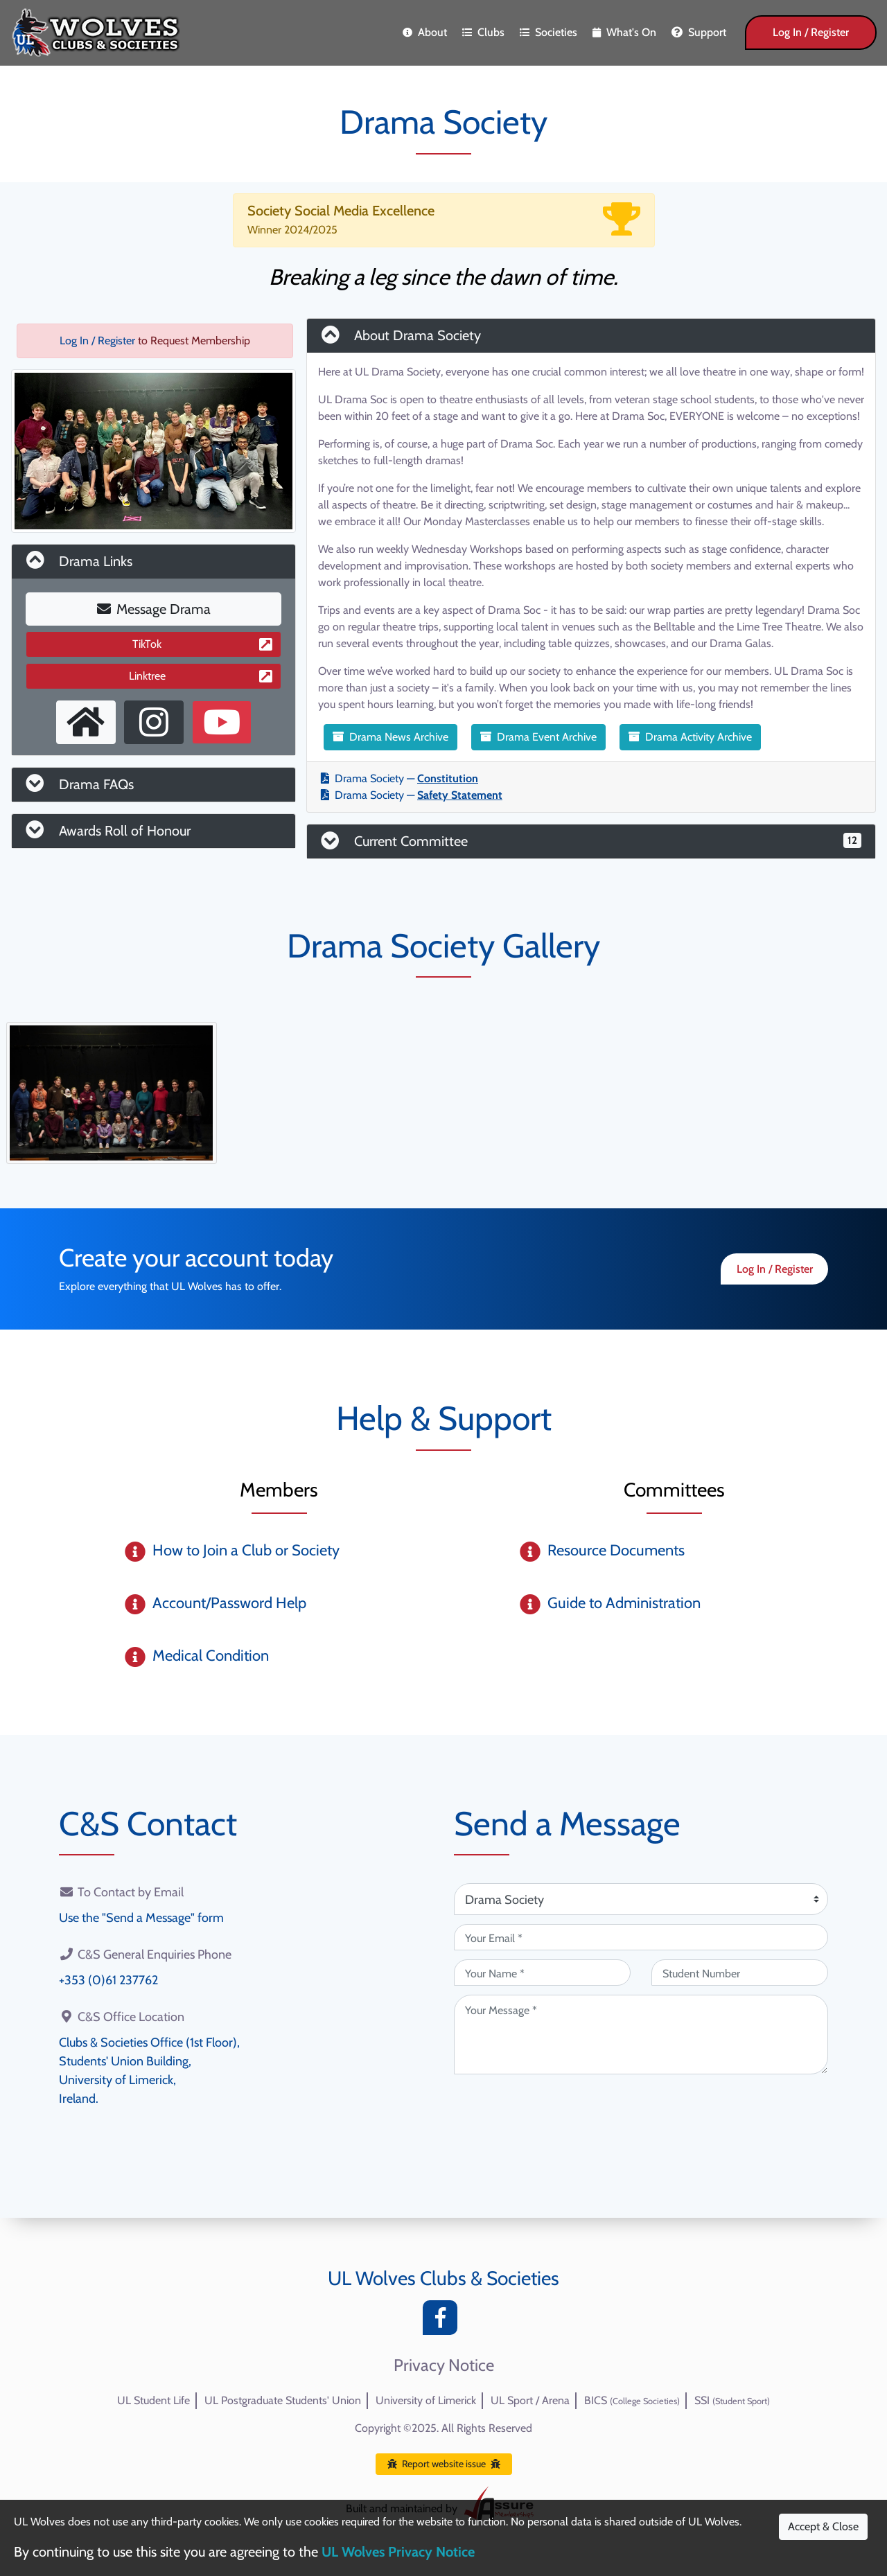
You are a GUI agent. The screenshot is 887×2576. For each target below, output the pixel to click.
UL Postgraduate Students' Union (282, 2400)
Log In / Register (811, 32)
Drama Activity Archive (690, 736)
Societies (548, 32)
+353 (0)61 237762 (108, 1980)
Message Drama (154, 609)
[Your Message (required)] (641, 2034)
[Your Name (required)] (542, 1972)
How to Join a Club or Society (246, 1550)
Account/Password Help (229, 1603)
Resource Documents (616, 1550)
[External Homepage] (86, 722)
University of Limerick (426, 2400)
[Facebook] (443, 2321)
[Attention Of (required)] (641, 1899)
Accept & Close (823, 2526)
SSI (732, 2400)
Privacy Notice (444, 2365)
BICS (632, 2400)
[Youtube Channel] (222, 722)
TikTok (202, 644)
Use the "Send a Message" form (141, 1917)
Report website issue (443, 2464)
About (425, 32)
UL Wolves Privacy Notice (398, 2551)
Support (698, 32)
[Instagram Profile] (154, 722)
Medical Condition (210, 1655)
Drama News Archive (390, 736)
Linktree (201, 675)
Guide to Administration (624, 1603)
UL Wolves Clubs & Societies (443, 2278)
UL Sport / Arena (530, 2400)
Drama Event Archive (538, 736)
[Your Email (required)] (641, 1937)
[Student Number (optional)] (739, 1972)
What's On (624, 32)
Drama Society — (399, 778)
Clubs (483, 32)
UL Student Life (153, 2400)
